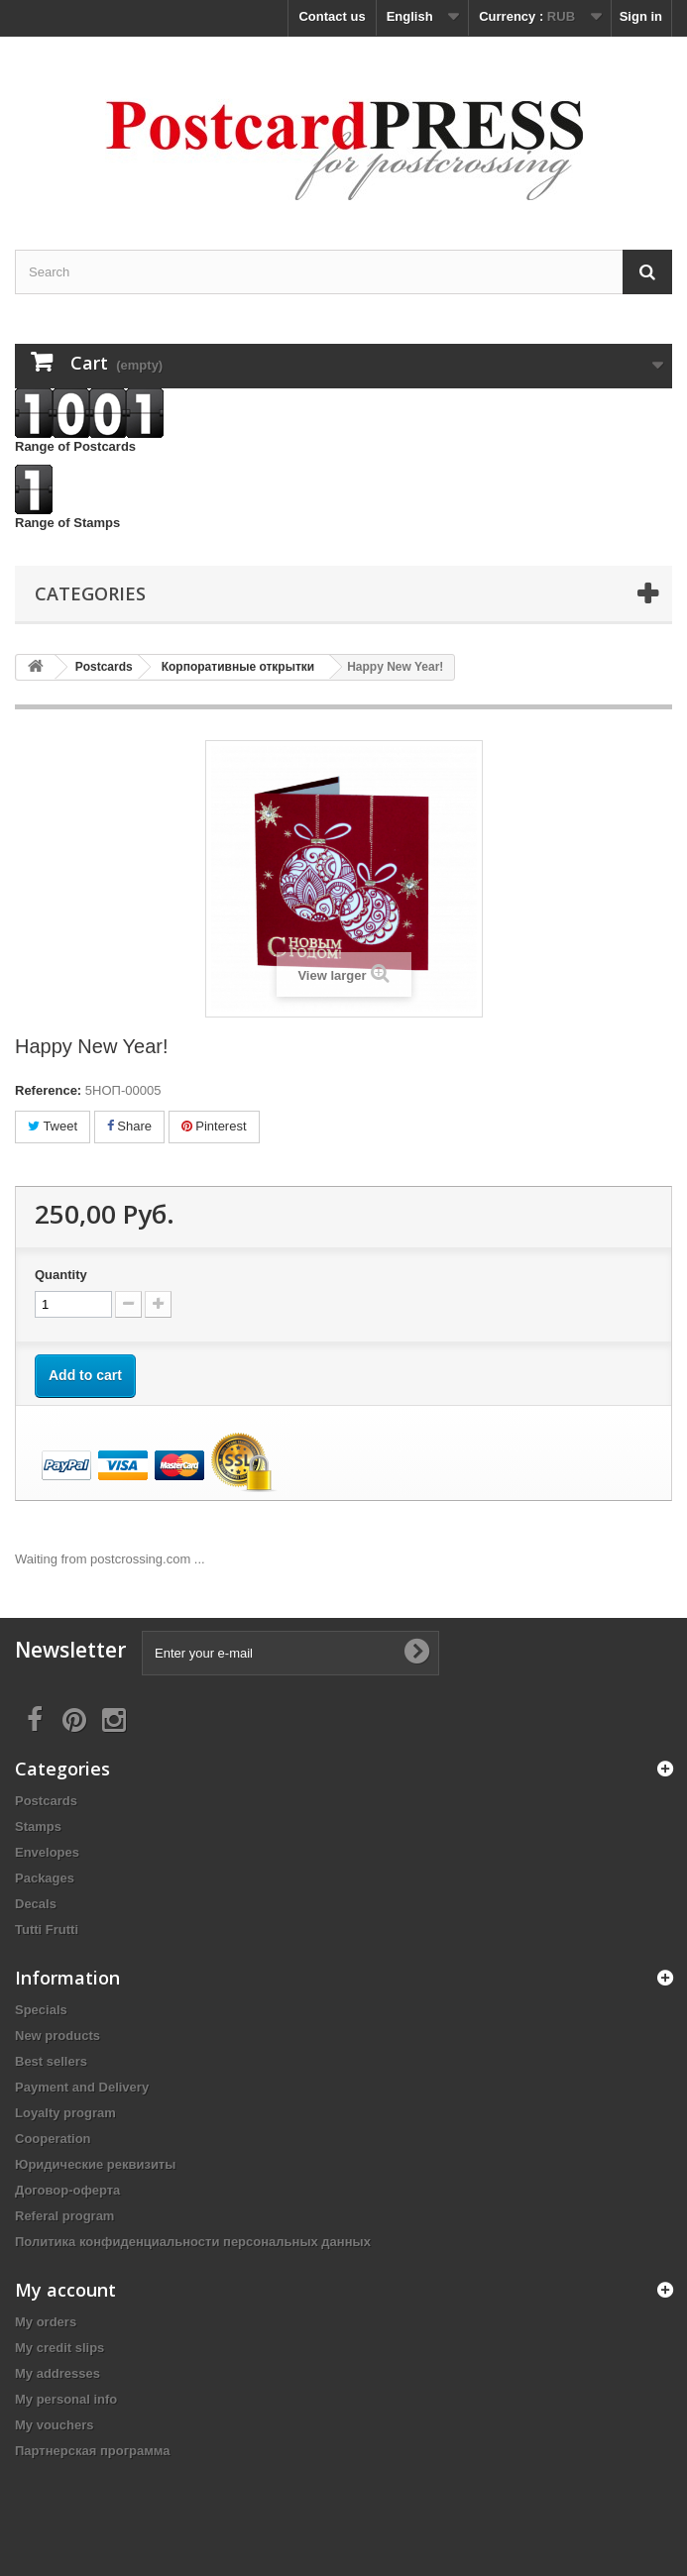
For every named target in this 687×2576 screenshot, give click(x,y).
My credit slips (59, 2347)
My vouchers (54, 2424)
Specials (41, 2009)
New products (57, 2035)
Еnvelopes (47, 1852)
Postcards (46, 1800)
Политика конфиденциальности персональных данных (193, 2241)
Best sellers (51, 2061)
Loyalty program (65, 2112)
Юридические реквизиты (95, 2164)
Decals (36, 1903)
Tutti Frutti (46, 1929)
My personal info (66, 2399)
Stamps (38, 1826)
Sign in (641, 16)
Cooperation (53, 2138)
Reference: (48, 1090)
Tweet (52, 1126)
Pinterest (214, 1126)
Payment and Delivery (82, 2087)
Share (129, 1126)
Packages (44, 1878)
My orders (45, 2321)
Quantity (61, 1274)
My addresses (57, 2373)
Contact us (331, 16)
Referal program (64, 2215)
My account (65, 2290)
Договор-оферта (67, 2190)
